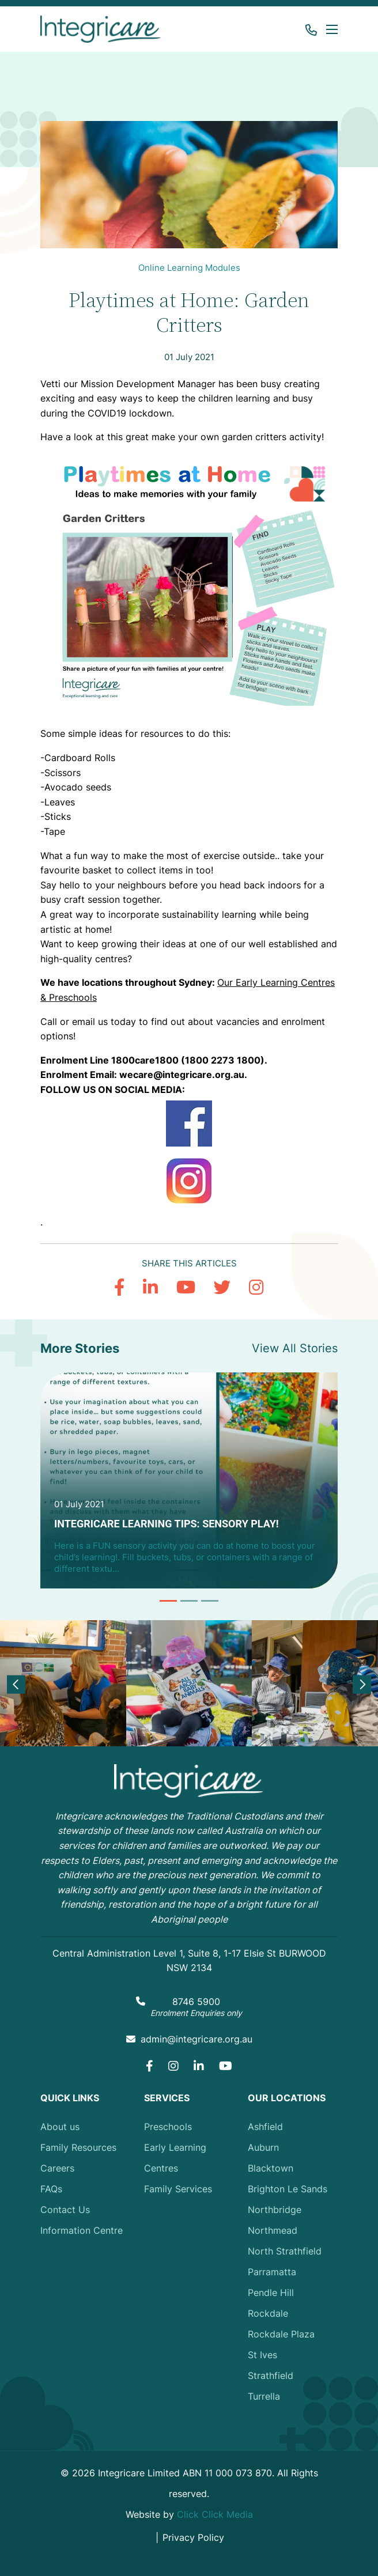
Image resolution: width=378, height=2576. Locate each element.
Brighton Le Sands (287, 2189)
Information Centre (81, 2230)
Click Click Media (215, 2514)
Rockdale (268, 2313)
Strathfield (270, 2375)
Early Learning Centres (175, 2158)
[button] (330, 29)
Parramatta (272, 2272)
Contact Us (65, 2209)
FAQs (51, 2189)
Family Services (178, 2189)
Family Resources (78, 2147)
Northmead (272, 2230)
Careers (57, 2168)
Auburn (263, 2147)
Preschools (168, 2126)
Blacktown (270, 2168)
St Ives (262, 2355)
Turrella (264, 2396)
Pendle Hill (271, 2292)
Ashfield (265, 2126)
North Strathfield (285, 2251)
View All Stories (295, 1348)
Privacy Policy (193, 2537)
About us (60, 2126)
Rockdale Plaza (281, 2334)
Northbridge (274, 2209)
